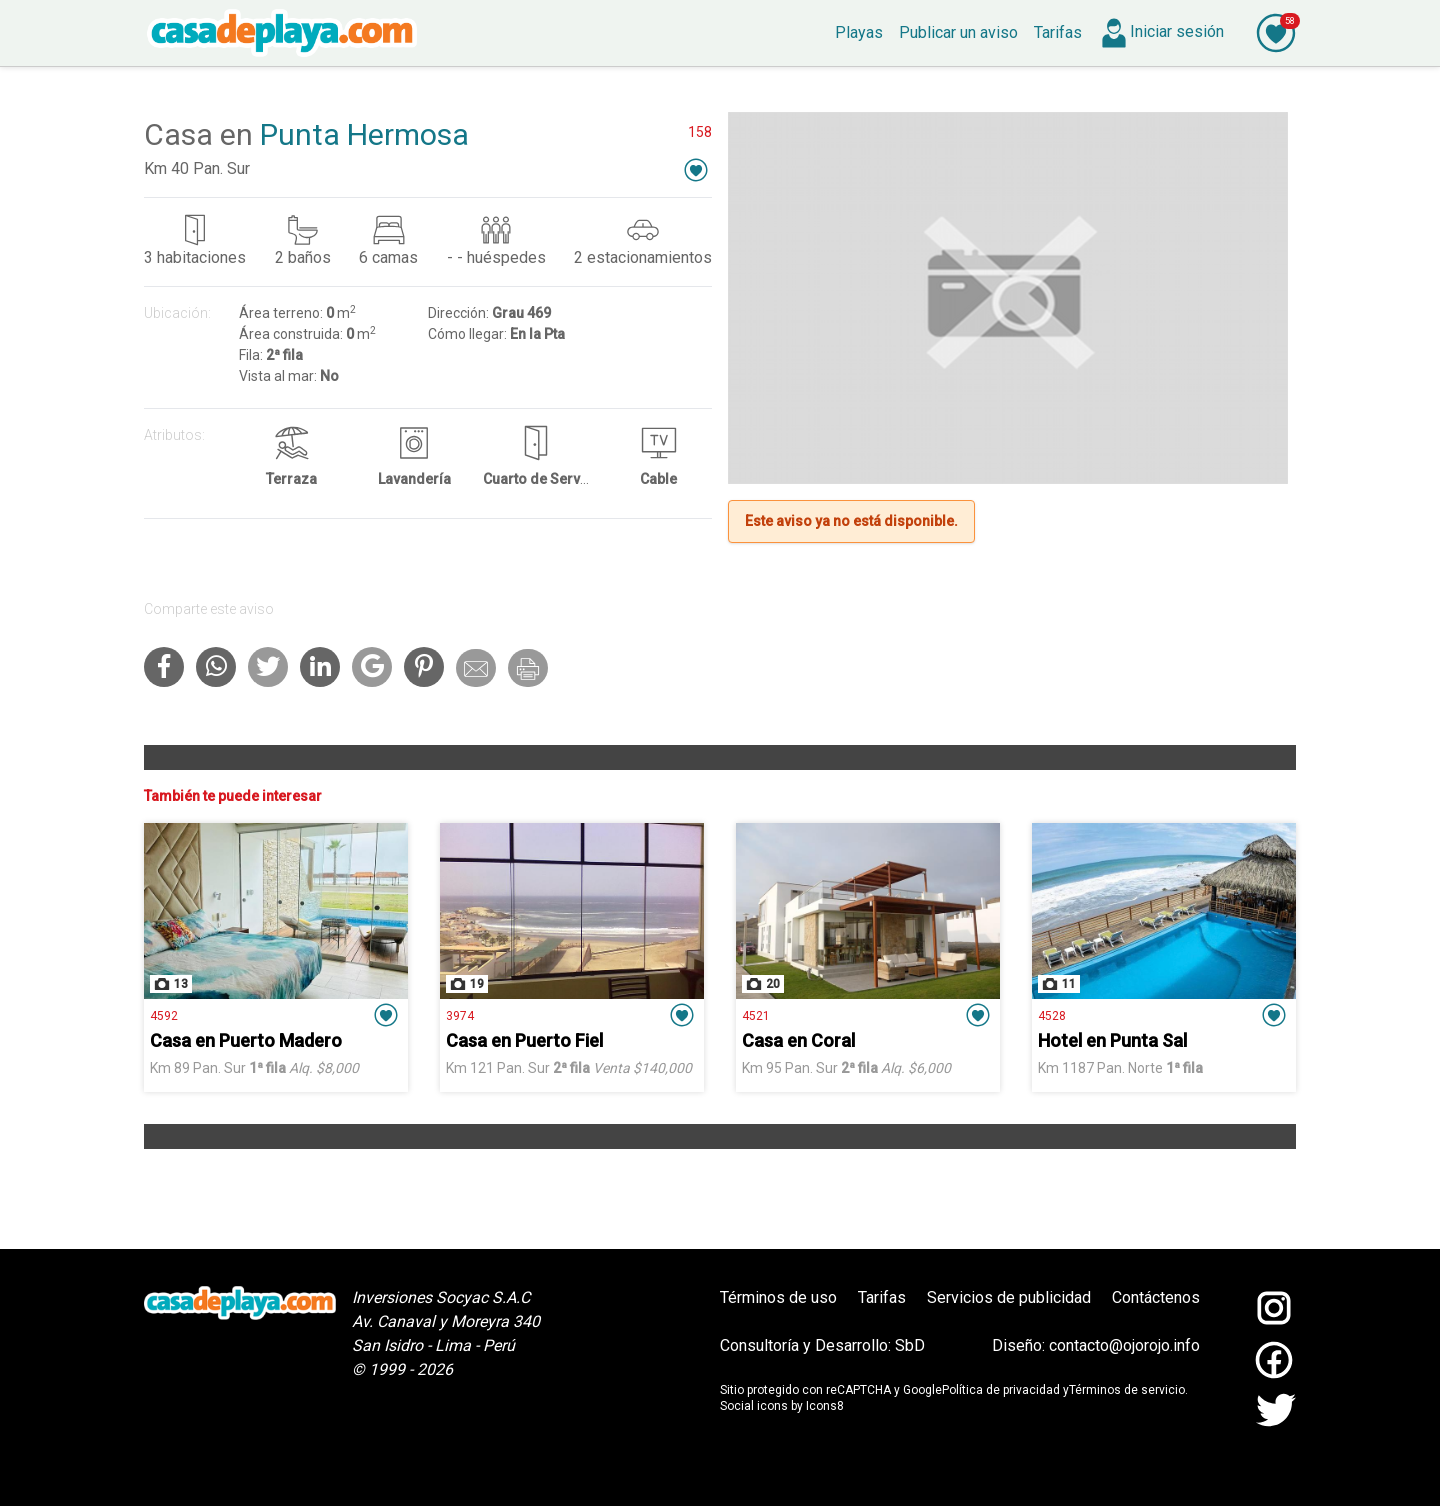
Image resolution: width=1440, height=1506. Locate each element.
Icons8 (825, 1406)
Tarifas (882, 1297)
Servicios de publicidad (1009, 1297)
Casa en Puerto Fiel (524, 1040)
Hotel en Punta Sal (1112, 1040)
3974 (460, 1016)
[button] (696, 169)
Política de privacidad (1001, 1390)
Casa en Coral (798, 1040)
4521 (756, 1016)
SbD (910, 1345)
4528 (1052, 1016)
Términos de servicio (1127, 1390)
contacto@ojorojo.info (1124, 1345)
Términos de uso (778, 1297)
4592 (164, 1016)
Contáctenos (1156, 1297)
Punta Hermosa (364, 134)
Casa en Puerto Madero (246, 1040)
